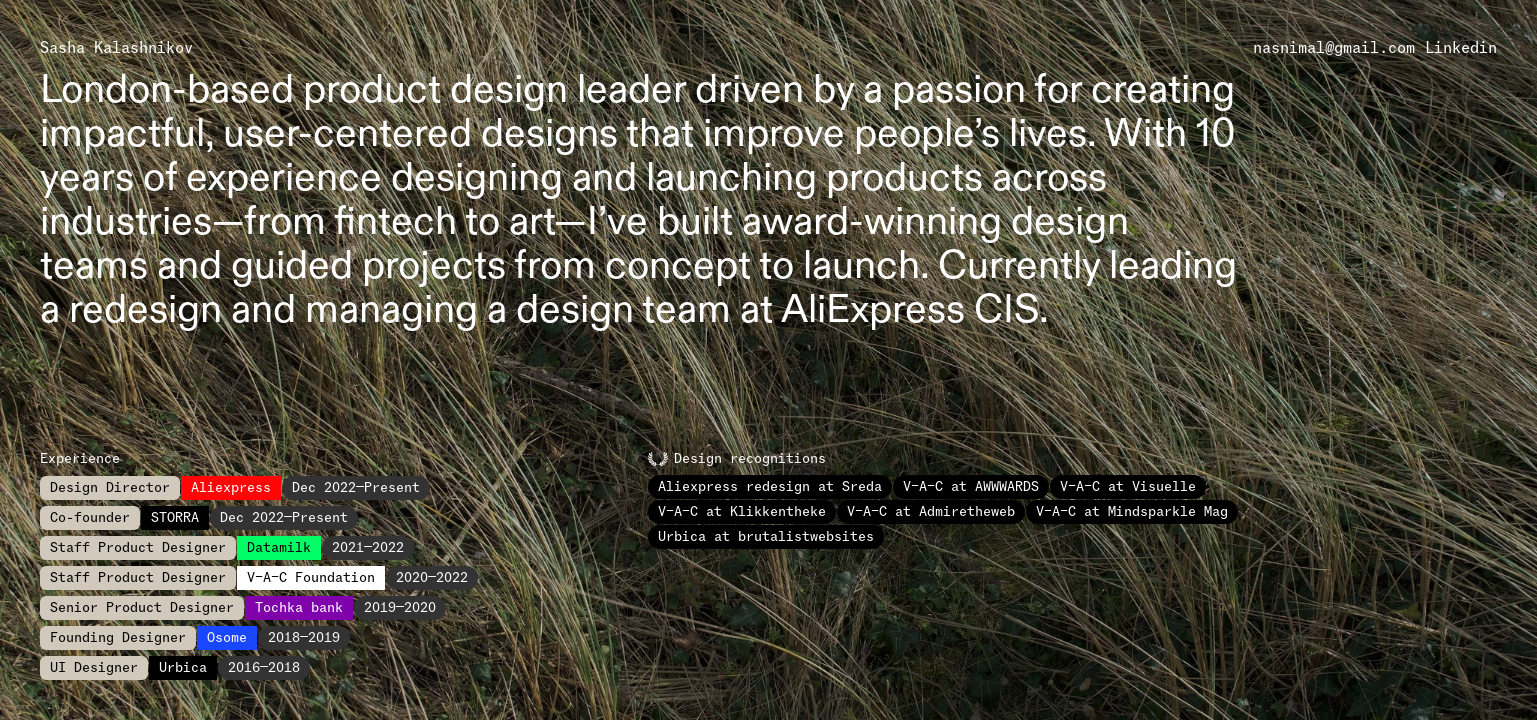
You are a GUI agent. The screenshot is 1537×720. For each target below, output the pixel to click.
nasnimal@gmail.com (1334, 48)
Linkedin (1461, 48)
